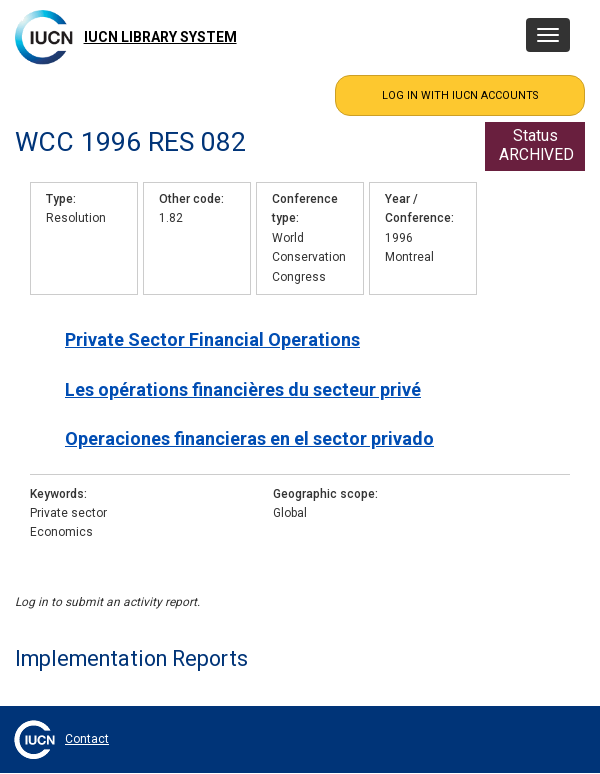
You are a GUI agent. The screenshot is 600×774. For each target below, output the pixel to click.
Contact (87, 739)
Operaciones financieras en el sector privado (249, 438)
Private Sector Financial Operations (212, 339)
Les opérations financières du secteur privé (243, 389)
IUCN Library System (160, 37)
